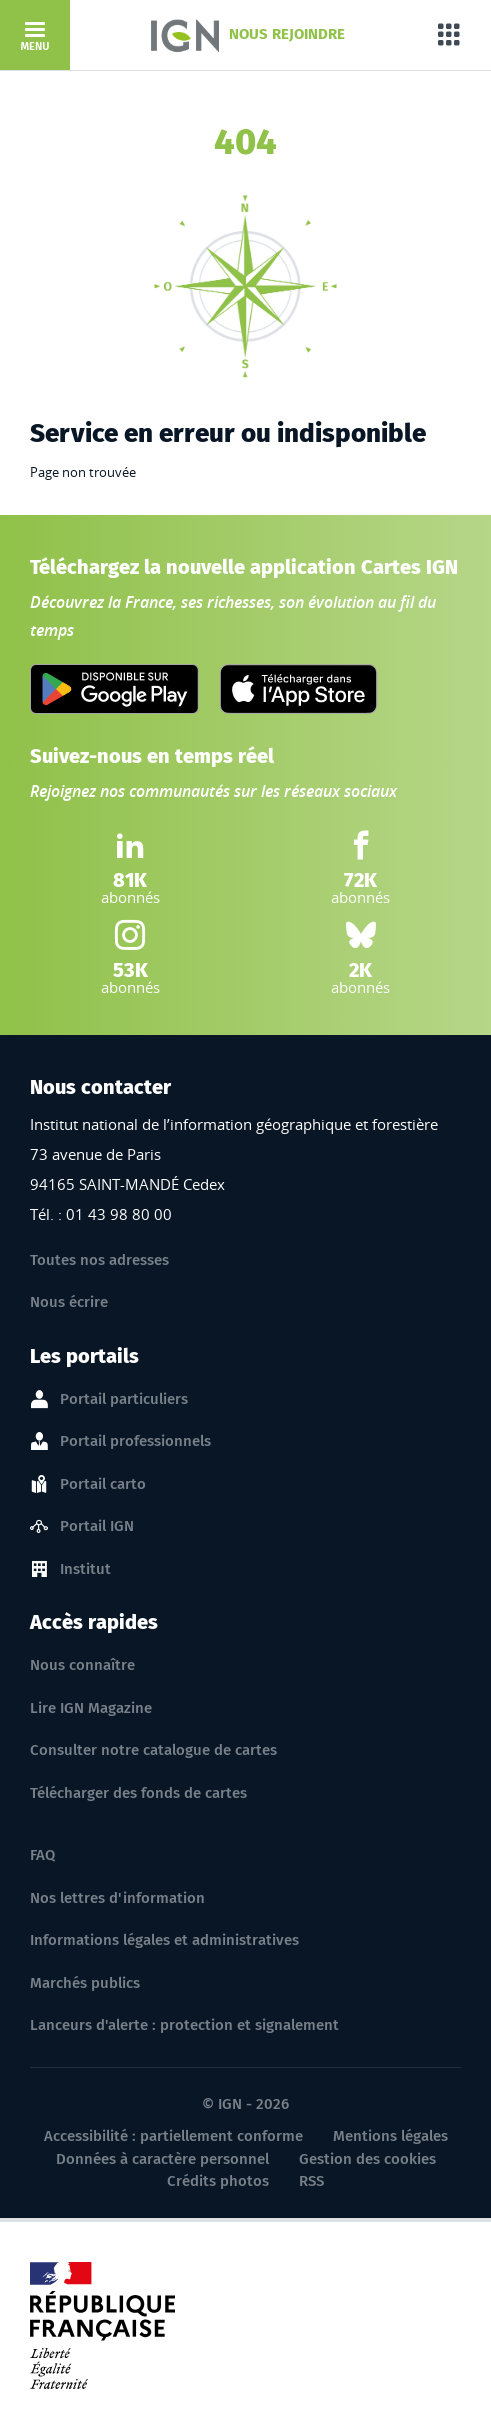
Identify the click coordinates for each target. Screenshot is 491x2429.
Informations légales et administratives (164, 1940)
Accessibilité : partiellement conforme (173, 2136)
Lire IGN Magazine (91, 1708)
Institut (85, 1570)
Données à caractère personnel (162, 2159)
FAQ (42, 1855)
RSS (311, 2181)
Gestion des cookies (367, 2159)
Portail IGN (97, 1527)
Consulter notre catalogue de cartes (153, 1750)
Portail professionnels (135, 1442)
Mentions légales (390, 2136)
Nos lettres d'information (117, 1898)
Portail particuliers (124, 1400)
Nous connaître (82, 1665)
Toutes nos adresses (99, 1260)
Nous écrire (69, 1302)
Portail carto (103, 1485)
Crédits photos (218, 2181)
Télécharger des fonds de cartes (138, 1793)
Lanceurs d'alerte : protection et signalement (184, 2025)
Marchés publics (85, 1983)
